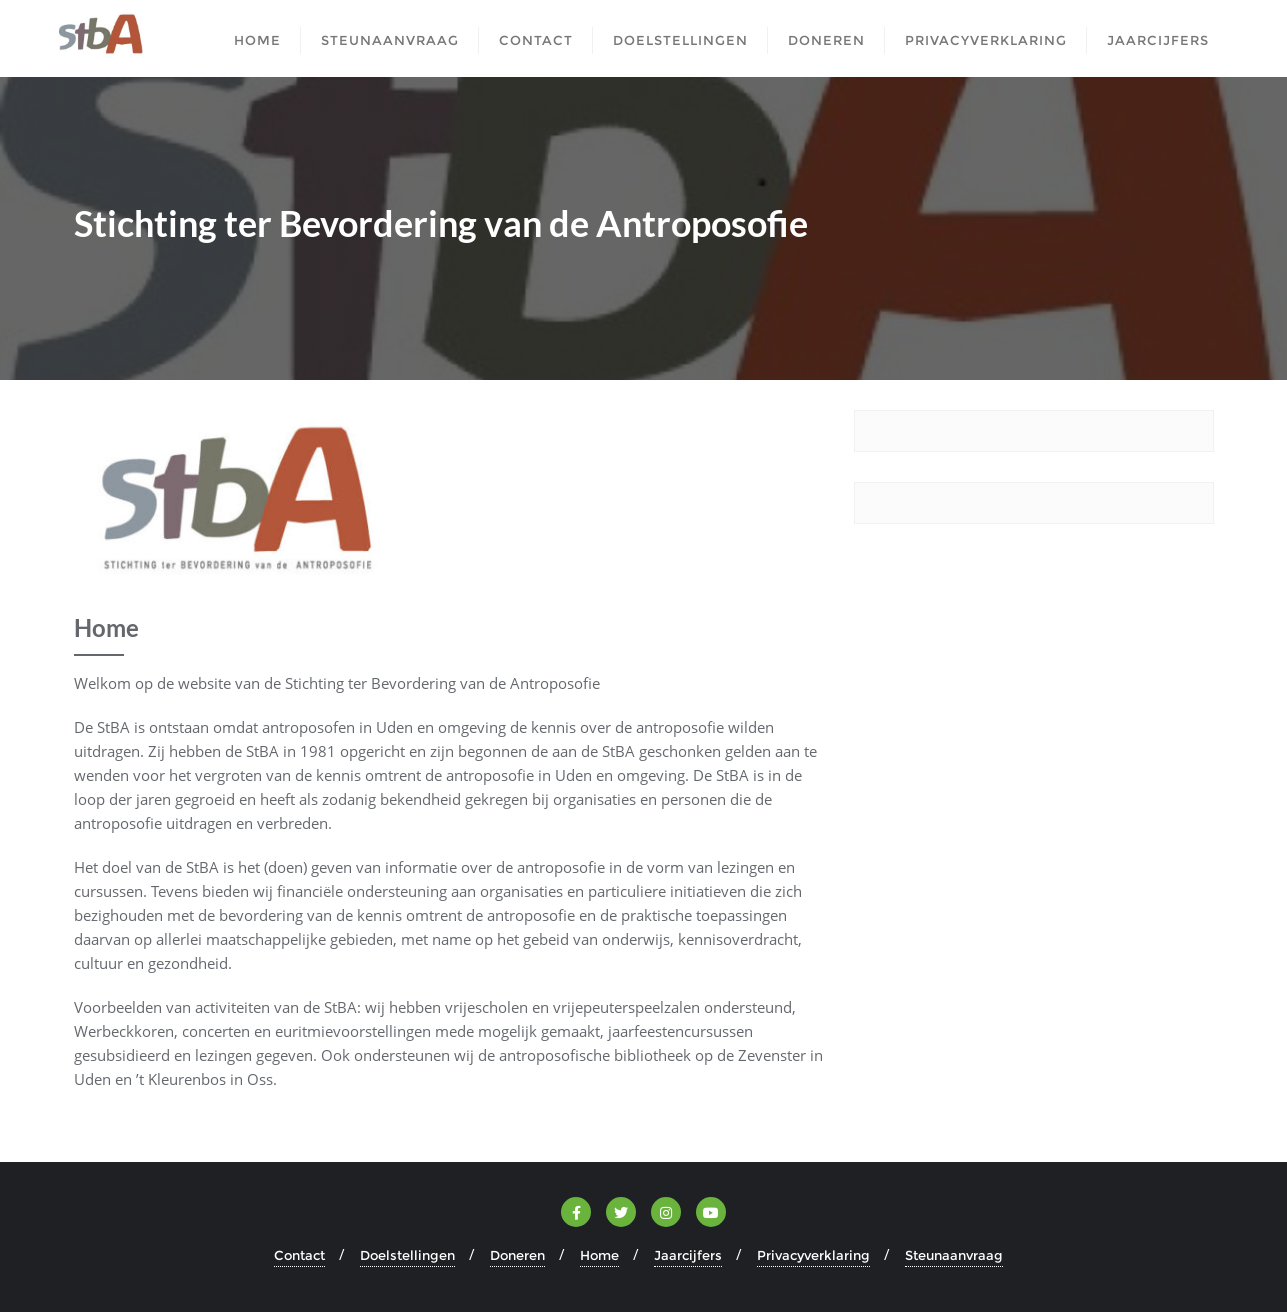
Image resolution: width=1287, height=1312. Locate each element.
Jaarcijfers (688, 1255)
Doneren (517, 1255)
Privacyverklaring (813, 1255)
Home (599, 1255)
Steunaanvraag (954, 1255)
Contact (299, 1255)
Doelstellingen (407, 1255)
